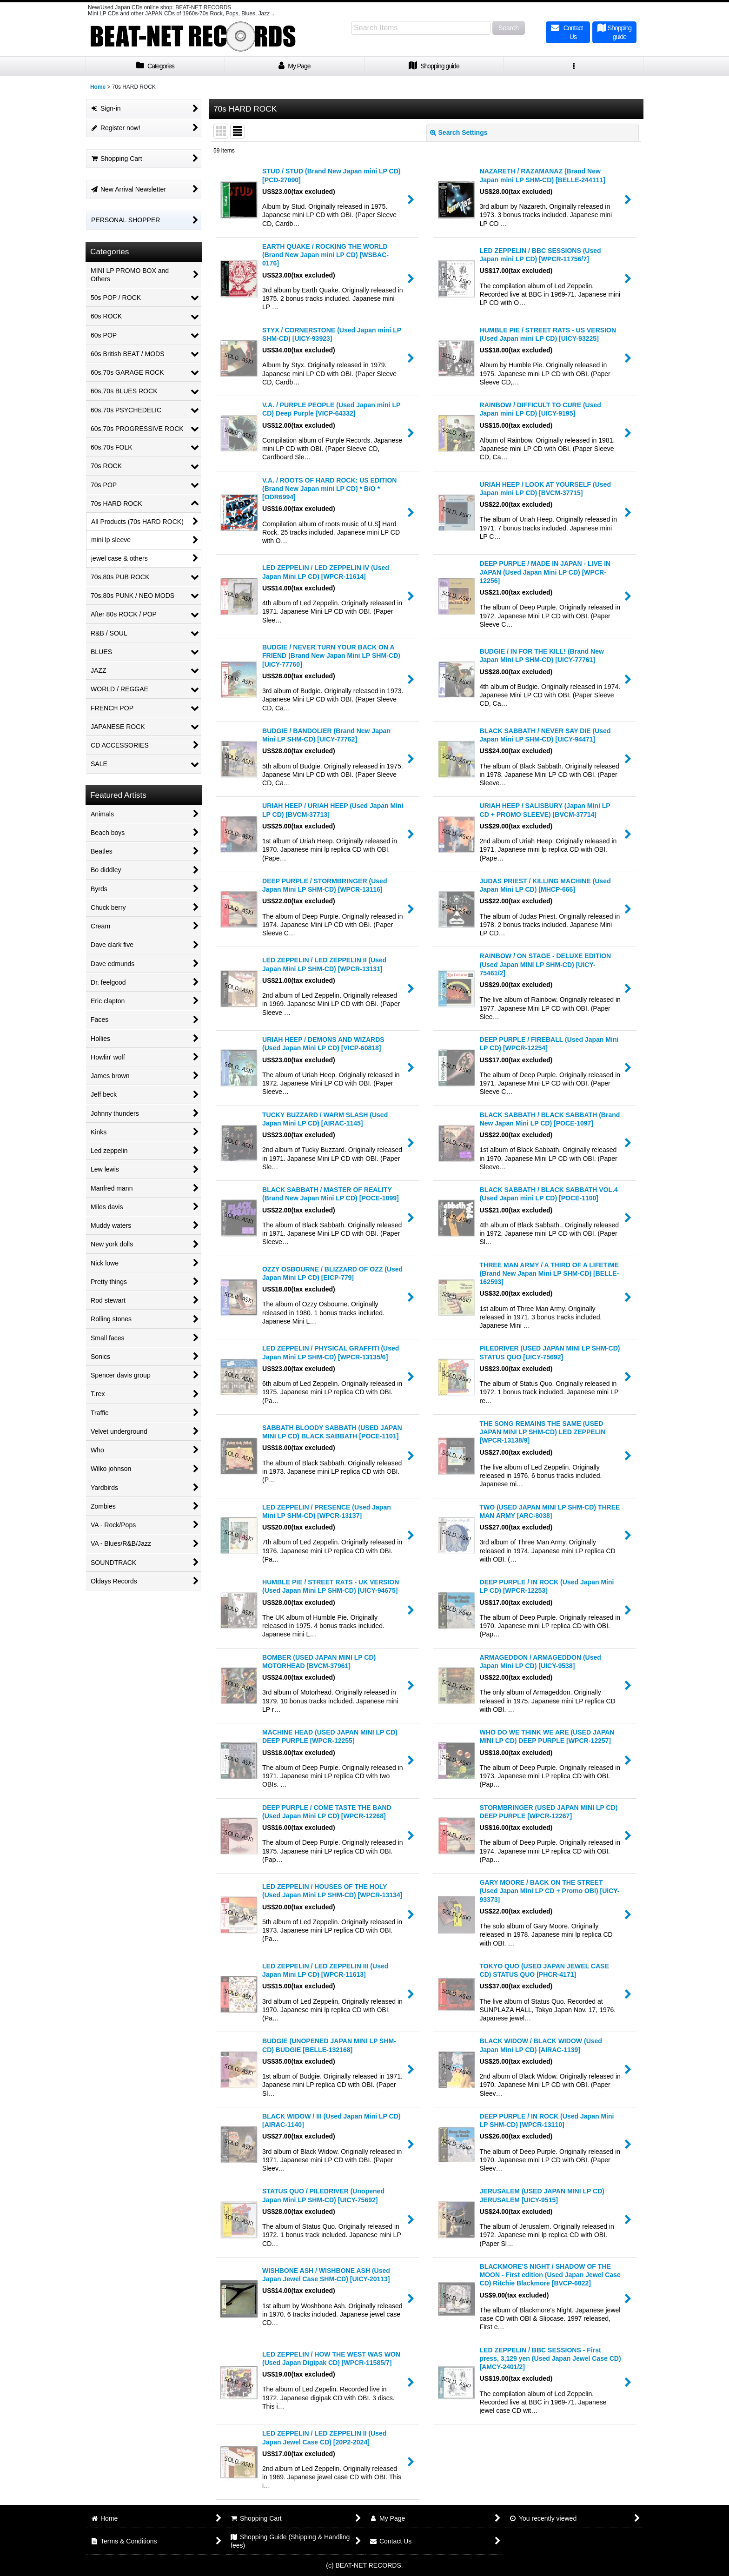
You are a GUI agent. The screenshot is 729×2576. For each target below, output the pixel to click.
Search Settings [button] (459, 132)
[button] (573, 66)
